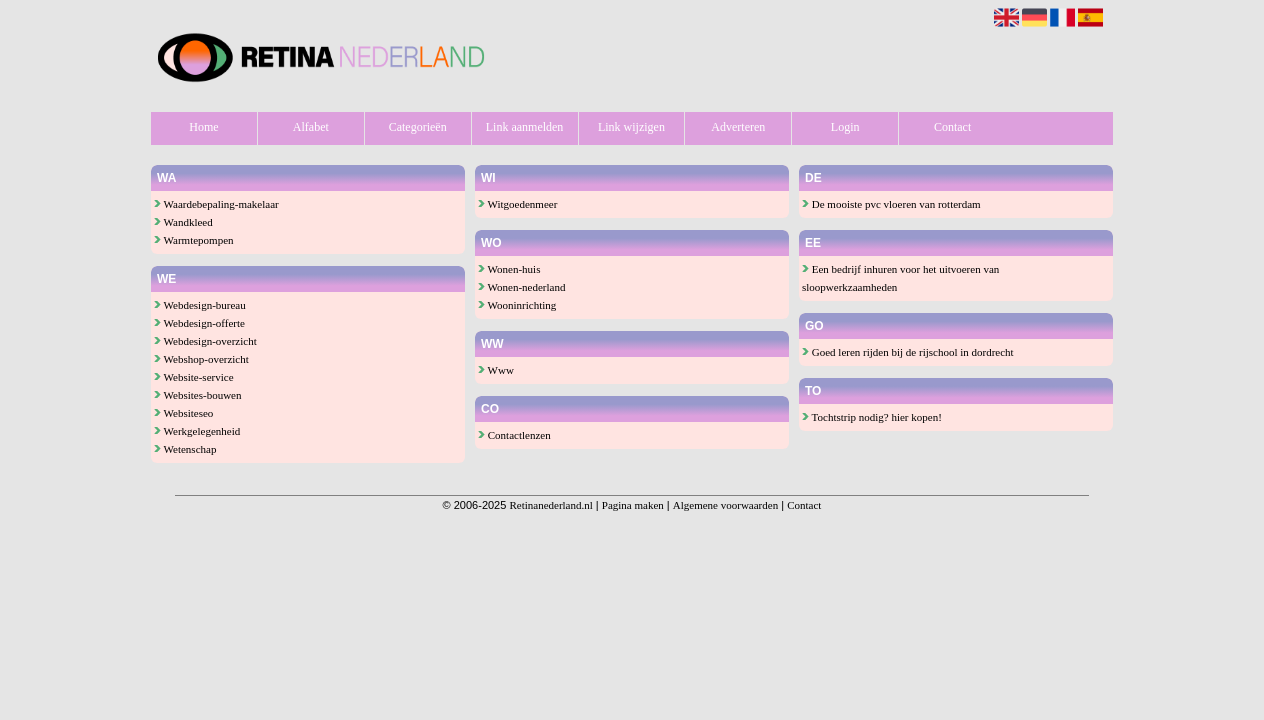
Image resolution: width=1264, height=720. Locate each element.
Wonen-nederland (521, 287)
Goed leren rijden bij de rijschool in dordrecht (908, 352)
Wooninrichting (517, 305)
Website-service (194, 377)
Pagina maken (633, 505)
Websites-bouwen (197, 395)
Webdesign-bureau (200, 305)
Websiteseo (183, 413)
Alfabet (311, 127)
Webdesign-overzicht (205, 341)
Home (203, 127)
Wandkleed (183, 222)
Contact (952, 127)
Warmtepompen (194, 240)
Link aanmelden (525, 127)
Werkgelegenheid (197, 431)
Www (496, 370)
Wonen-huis (509, 269)
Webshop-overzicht (201, 359)
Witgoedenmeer (517, 204)
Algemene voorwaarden (725, 505)
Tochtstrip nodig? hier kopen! (872, 417)
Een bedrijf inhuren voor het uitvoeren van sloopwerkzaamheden (900, 278)
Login (845, 127)
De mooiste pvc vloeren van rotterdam (891, 204)
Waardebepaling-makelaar (216, 204)
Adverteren (738, 127)
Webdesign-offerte (199, 323)
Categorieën (418, 127)
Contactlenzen (514, 435)
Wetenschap (185, 449)
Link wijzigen (631, 127)
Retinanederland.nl (550, 505)
